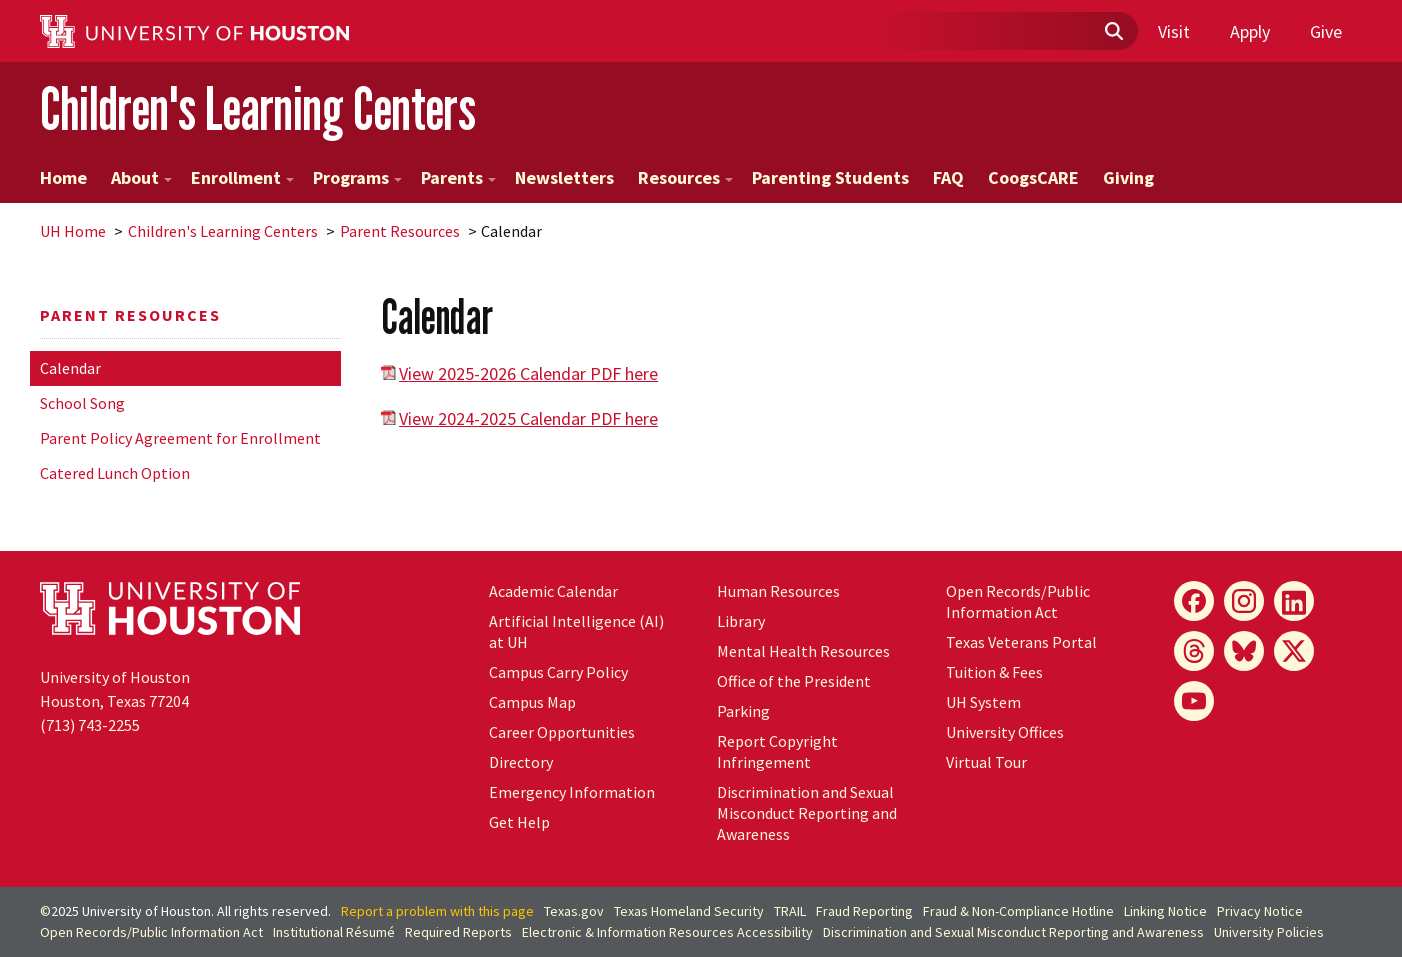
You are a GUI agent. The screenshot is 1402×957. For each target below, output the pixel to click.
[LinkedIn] (1294, 601)
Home (63, 177)
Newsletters (564, 177)
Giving (1128, 177)
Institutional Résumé (334, 932)
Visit (1174, 31)
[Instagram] (1244, 601)
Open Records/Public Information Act (1018, 601)
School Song (82, 403)
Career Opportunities (562, 732)
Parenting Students (830, 177)
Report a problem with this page (437, 911)
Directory (521, 762)
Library (741, 621)
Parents (458, 177)
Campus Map (532, 702)
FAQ (948, 177)
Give (1326, 31)
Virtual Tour (986, 762)
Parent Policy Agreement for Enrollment (180, 438)
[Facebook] (1194, 601)
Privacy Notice (1260, 911)
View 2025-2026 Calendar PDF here (528, 373)
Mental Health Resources (803, 651)
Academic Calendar (553, 591)
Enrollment (242, 177)
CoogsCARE (1033, 177)
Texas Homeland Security (689, 911)
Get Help (519, 822)
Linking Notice (1165, 911)
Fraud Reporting (864, 911)
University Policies (1269, 932)
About (141, 177)
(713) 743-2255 (90, 725)
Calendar (70, 368)
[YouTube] (1194, 701)
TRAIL (790, 911)
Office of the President (794, 681)
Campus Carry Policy (558, 672)
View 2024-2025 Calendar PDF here (528, 418)
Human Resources (778, 591)
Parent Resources (400, 231)
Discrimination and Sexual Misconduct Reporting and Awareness (807, 813)
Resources (685, 177)
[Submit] (1113, 32)
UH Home (73, 231)
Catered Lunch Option (115, 473)
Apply (1250, 31)
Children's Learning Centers (258, 108)
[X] (1294, 651)
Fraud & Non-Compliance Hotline (1018, 911)
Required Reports (458, 932)
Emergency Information (572, 792)
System (983, 702)
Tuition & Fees (994, 672)
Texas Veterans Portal (1021, 642)
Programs (357, 177)
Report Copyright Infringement (777, 751)
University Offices (1005, 732)
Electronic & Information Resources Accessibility (667, 932)
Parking (743, 711)
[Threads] (1194, 651)
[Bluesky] (1244, 651)
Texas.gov (574, 911)
